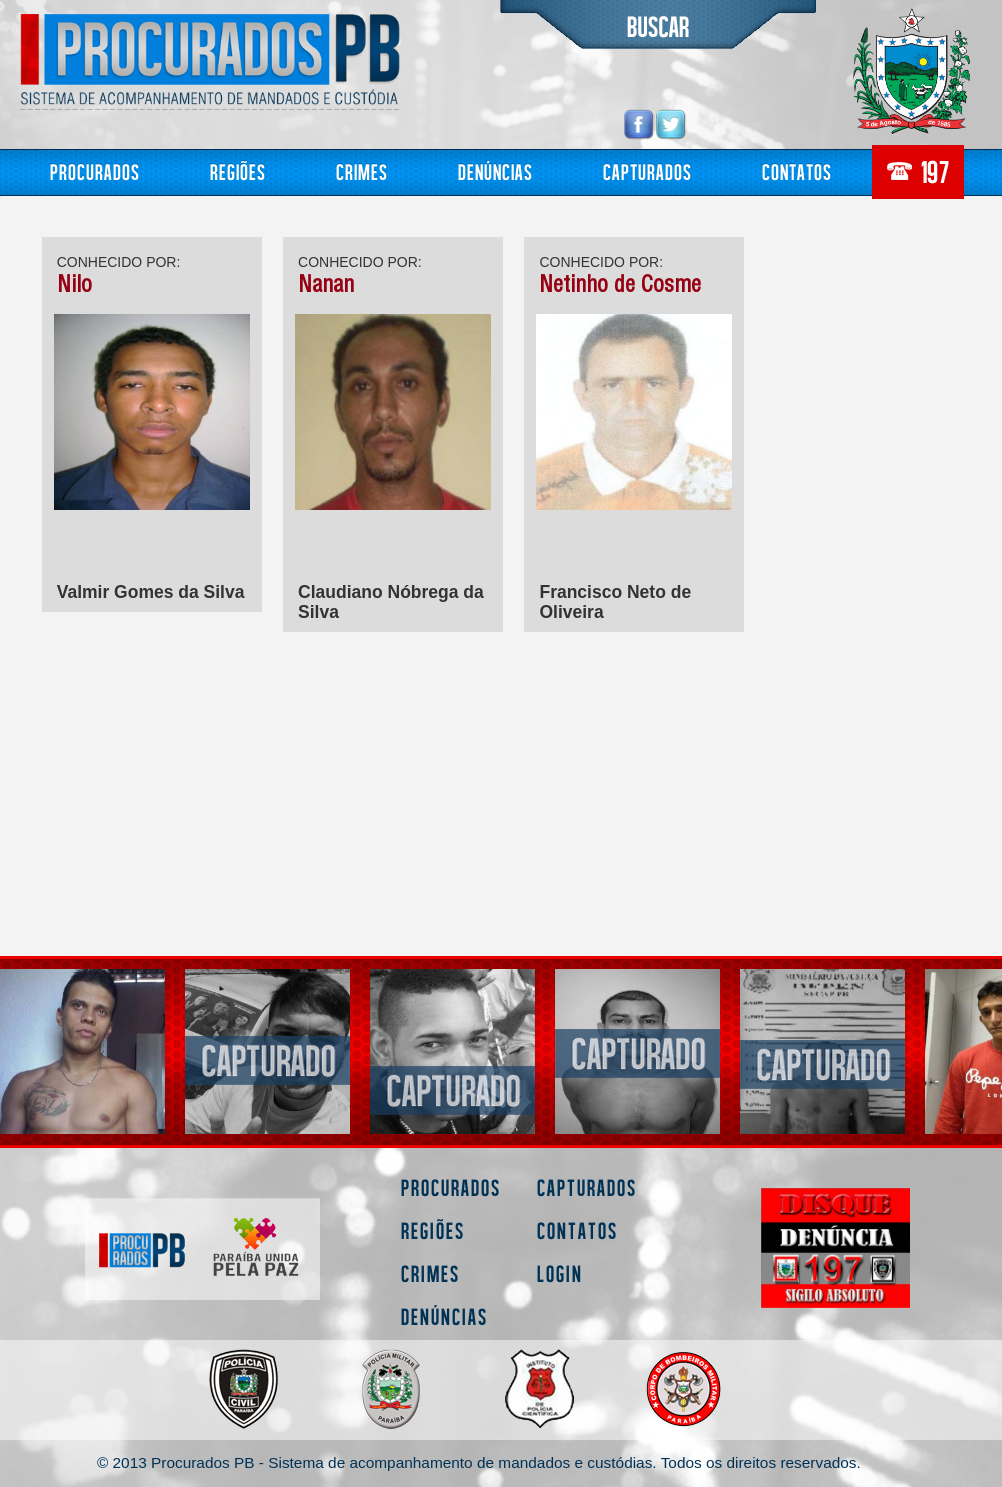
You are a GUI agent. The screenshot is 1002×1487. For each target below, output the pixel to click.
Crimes (362, 171)
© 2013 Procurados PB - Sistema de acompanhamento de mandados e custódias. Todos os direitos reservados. (479, 1462)
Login (560, 1273)
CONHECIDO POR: (119, 262)
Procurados (95, 171)
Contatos (797, 171)
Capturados (647, 171)
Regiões (238, 171)
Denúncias (495, 171)
